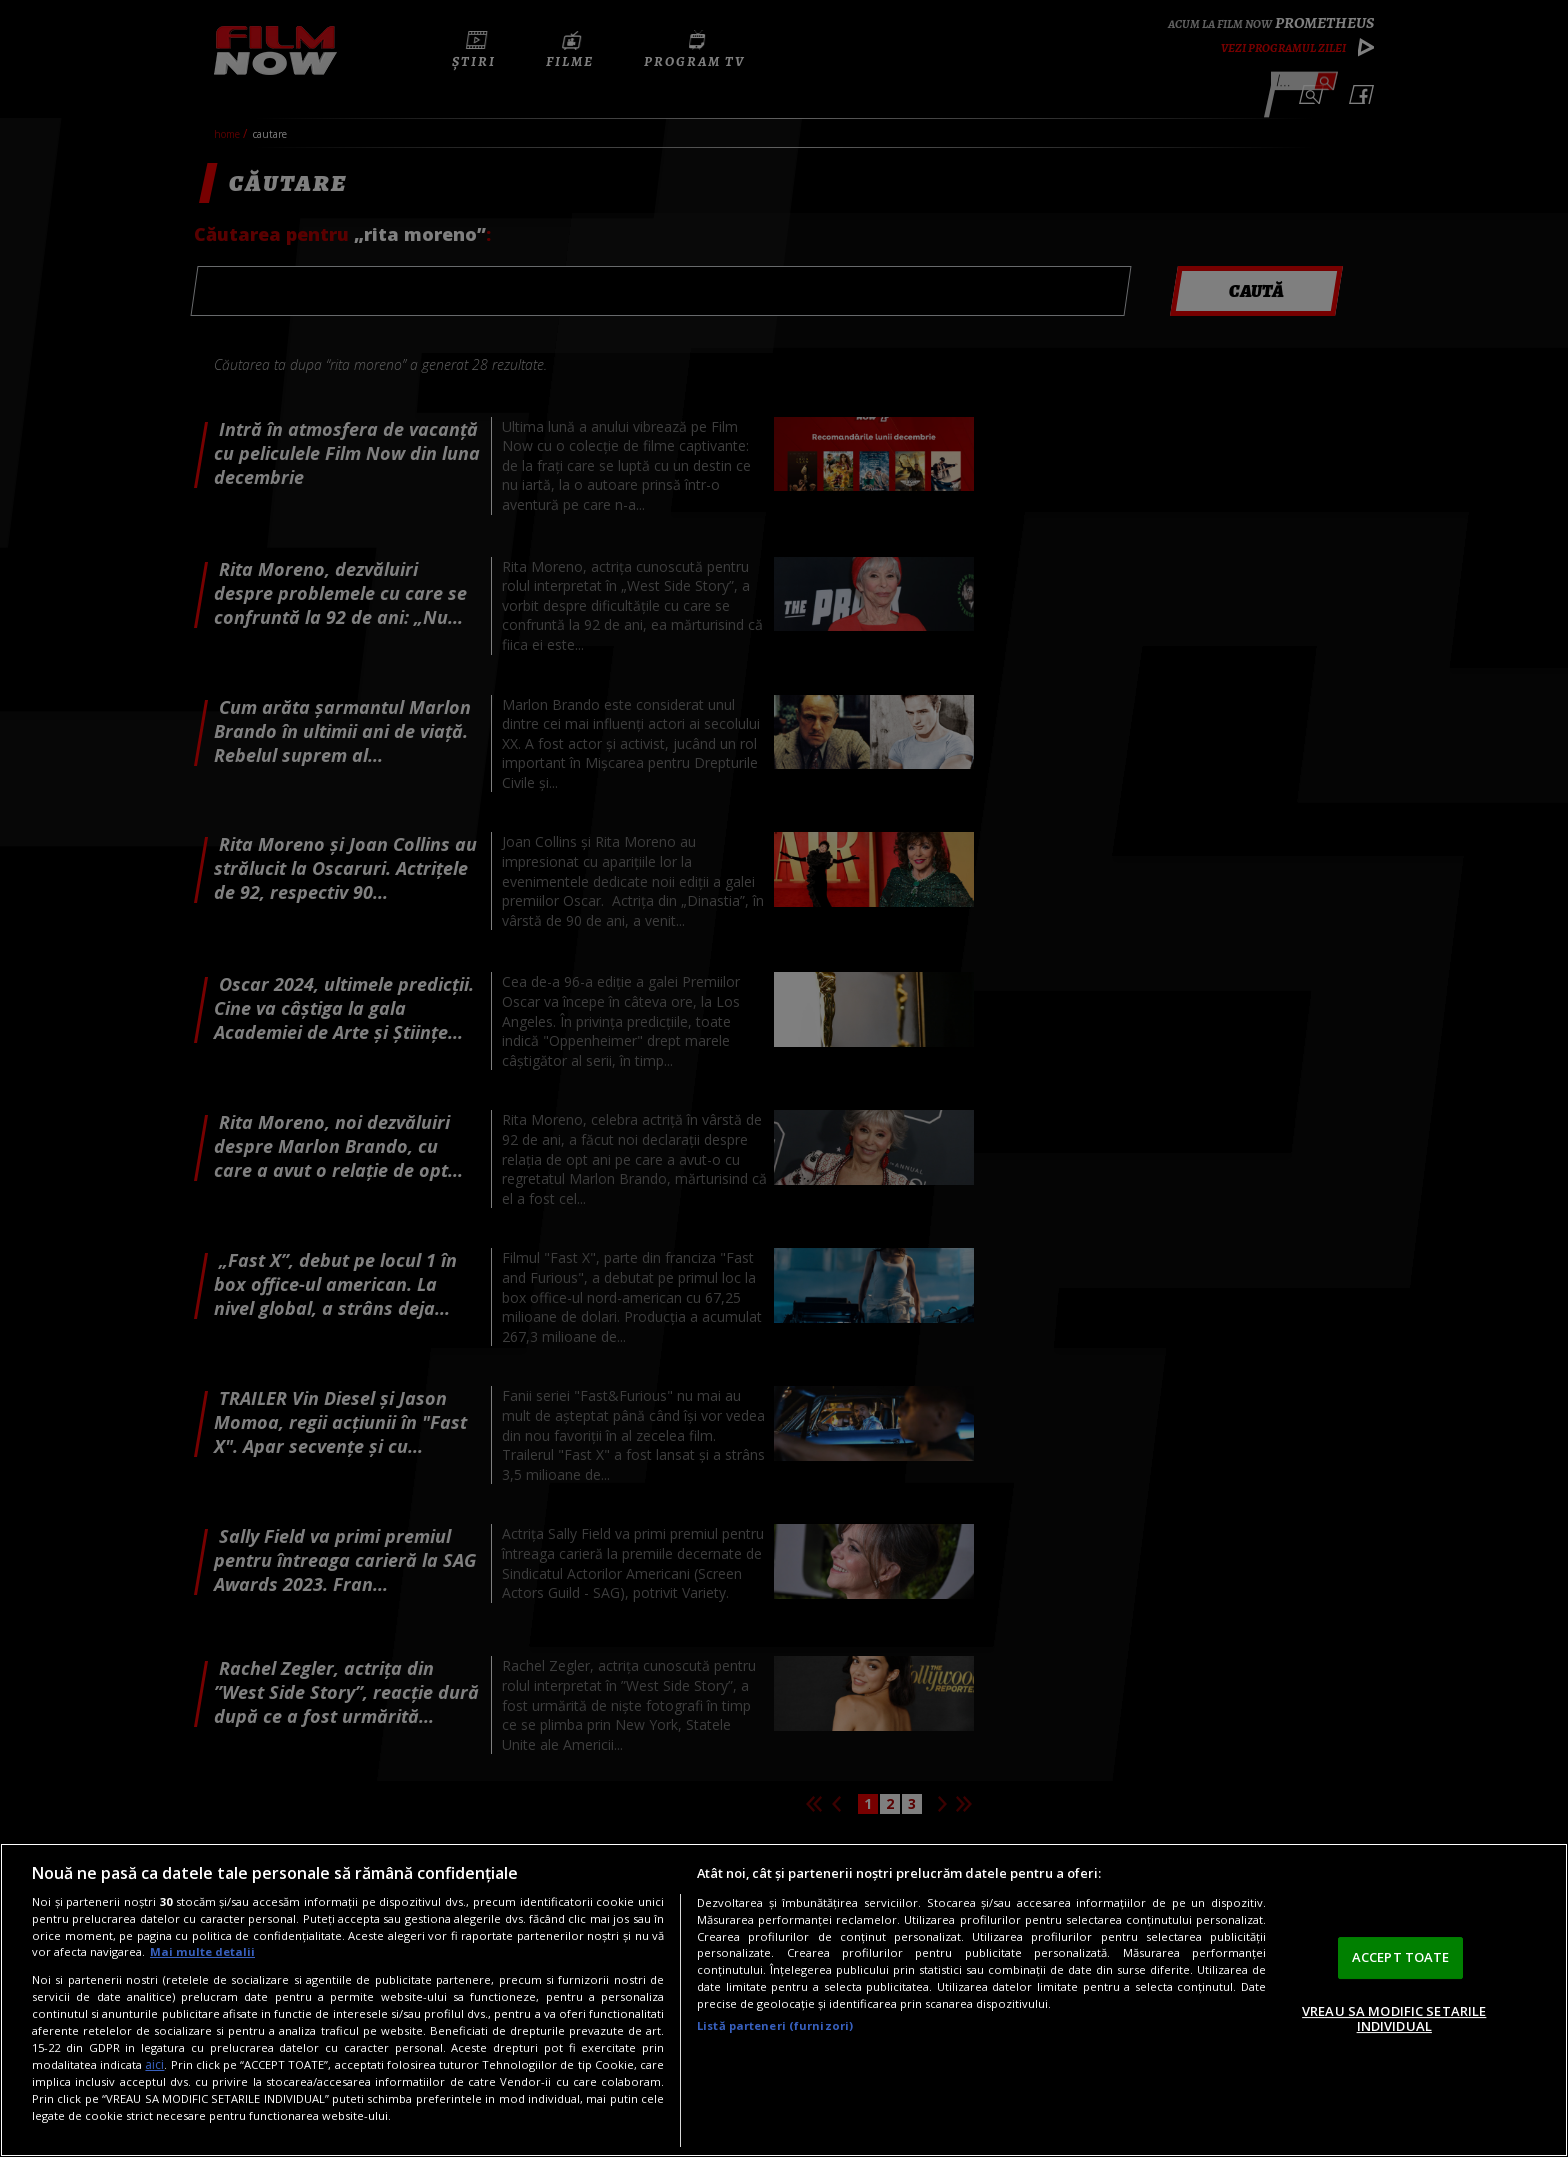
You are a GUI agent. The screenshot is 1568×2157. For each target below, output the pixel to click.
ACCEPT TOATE (1401, 1957)
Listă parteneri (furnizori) (775, 2025)
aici (154, 2064)
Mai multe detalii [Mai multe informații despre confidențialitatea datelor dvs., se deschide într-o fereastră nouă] (202, 1951)
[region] (784, 2000)
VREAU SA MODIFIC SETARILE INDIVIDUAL (1394, 2019)
